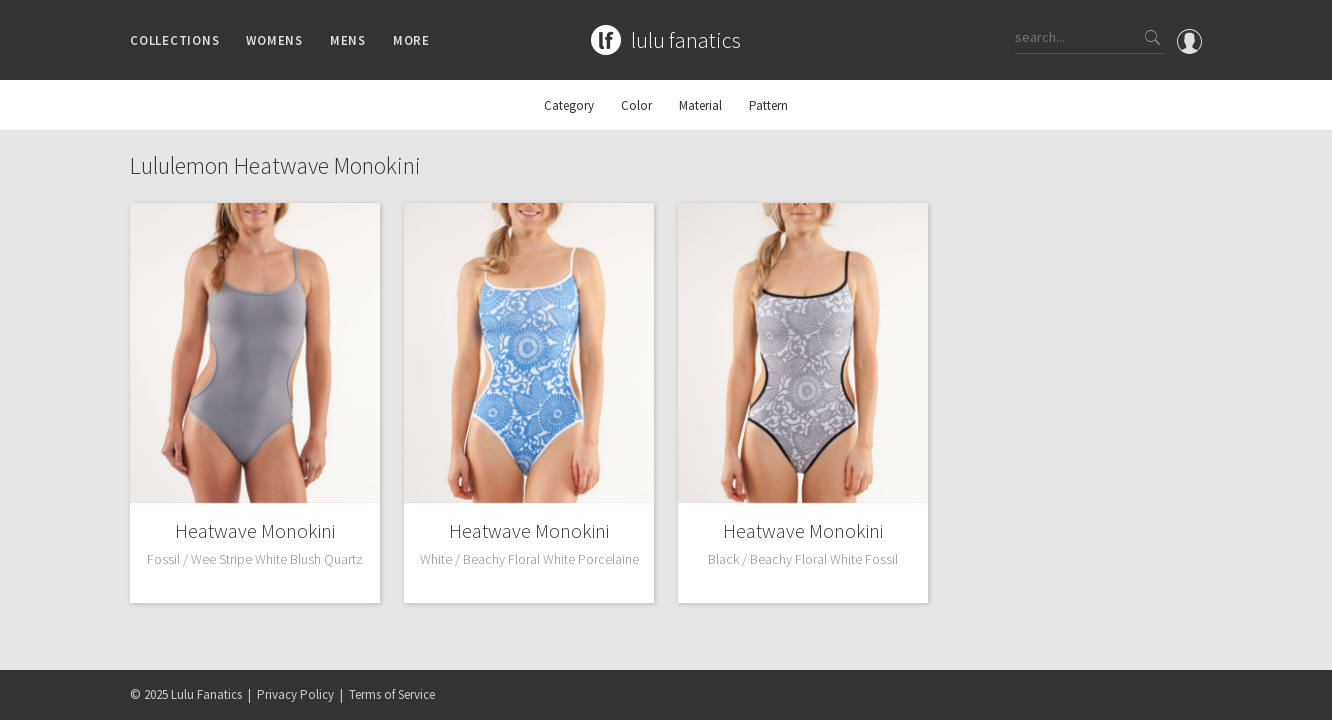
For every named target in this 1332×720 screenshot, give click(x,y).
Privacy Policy (295, 694)
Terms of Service (392, 694)
